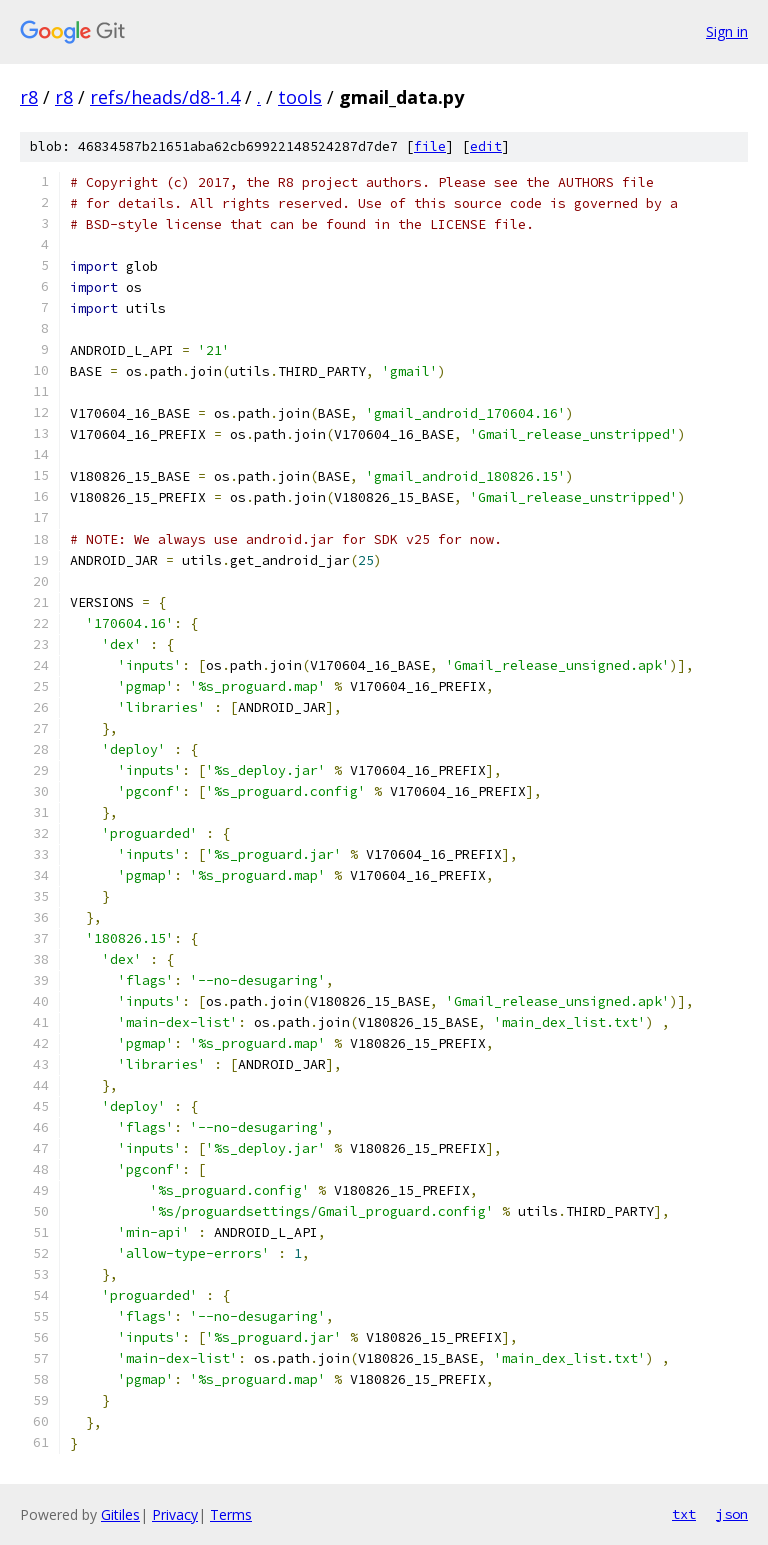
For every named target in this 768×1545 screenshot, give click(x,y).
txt (684, 1514)
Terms (231, 1514)
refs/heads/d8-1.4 (165, 97)
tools (300, 97)
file (430, 146)
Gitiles (120, 1514)
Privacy (175, 1514)
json (732, 1514)
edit (486, 146)
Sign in (727, 31)
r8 (29, 97)
